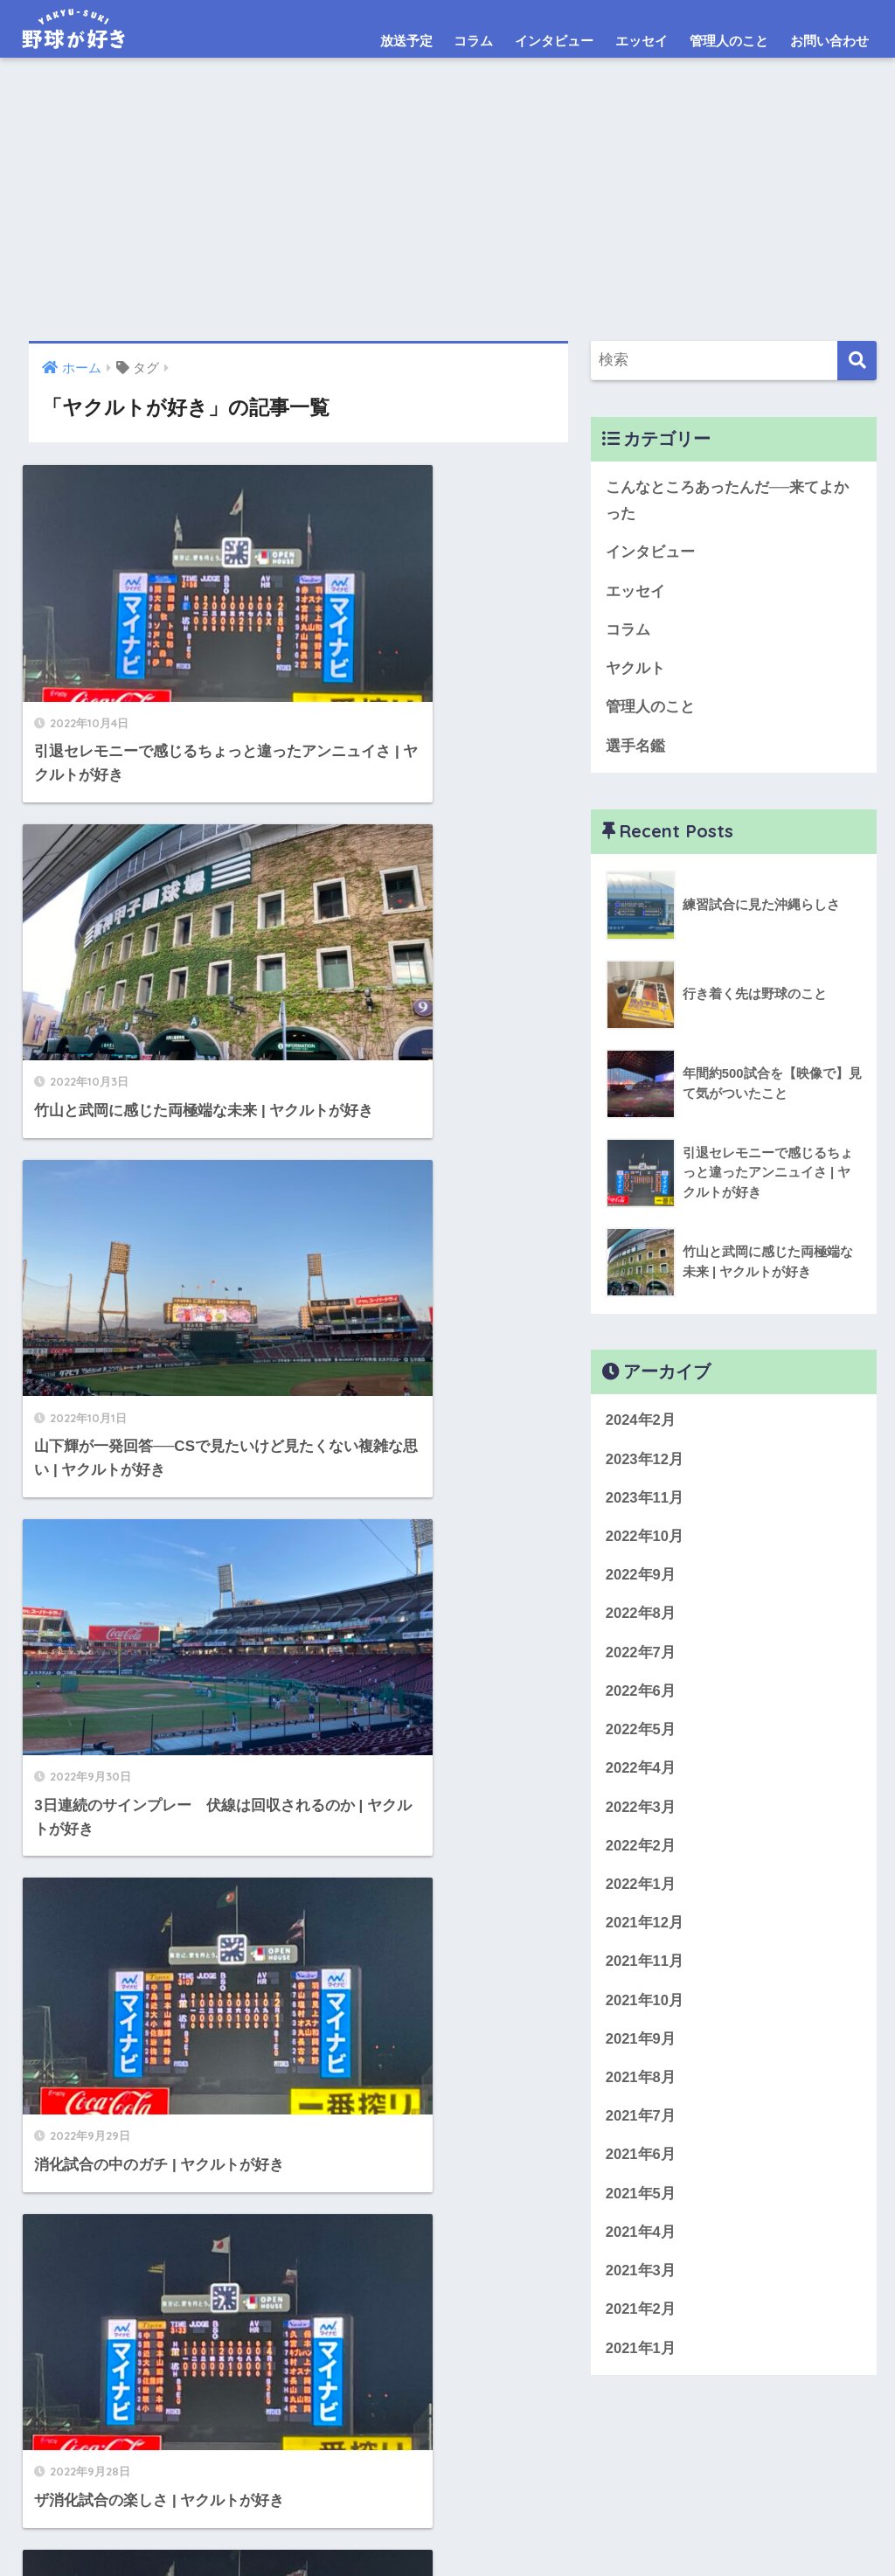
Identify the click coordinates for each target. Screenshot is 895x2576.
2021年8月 (641, 2088)
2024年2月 (641, 1423)
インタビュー (554, 40)
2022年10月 (645, 1540)
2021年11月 (645, 1970)
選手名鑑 (635, 748)
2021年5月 (641, 2205)
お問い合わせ (829, 40)
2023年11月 (645, 1502)
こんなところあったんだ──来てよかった (728, 501)
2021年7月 (641, 2127)
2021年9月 (641, 2048)
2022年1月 (641, 1893)
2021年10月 (645, 2010)
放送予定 (406, 40)
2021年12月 (645, 1931)
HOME (448, 2488)
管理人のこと (729, 40)
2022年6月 (641, 1697)
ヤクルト (635, 671)
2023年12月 (645, 1463)
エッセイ (641, 40)
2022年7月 (641, 1657)
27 (334, 1950)
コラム (473, 40)
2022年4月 (641, 1775)
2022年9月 (641, 1580)
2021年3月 (641, 2283)
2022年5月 (641, 1736)
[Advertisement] (447, 209)
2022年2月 (641, 1853)
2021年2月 (641, 2322)
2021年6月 (641, 2166)
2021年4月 (641, 2244)
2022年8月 (641, 1619)
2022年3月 (641, 1814)
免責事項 (494, 2525)
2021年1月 (641, 2361)
